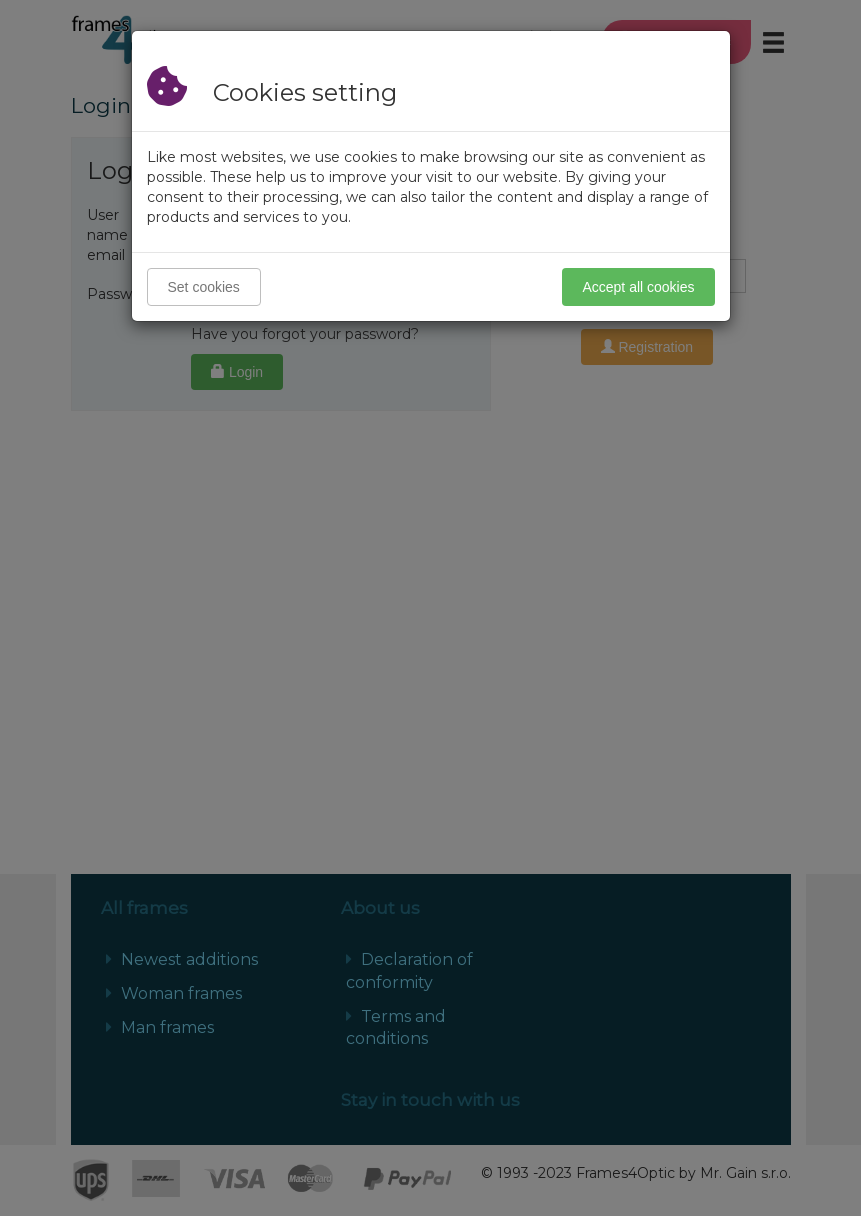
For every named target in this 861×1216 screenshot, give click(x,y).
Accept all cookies (638, 287)
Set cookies (204, 287)
